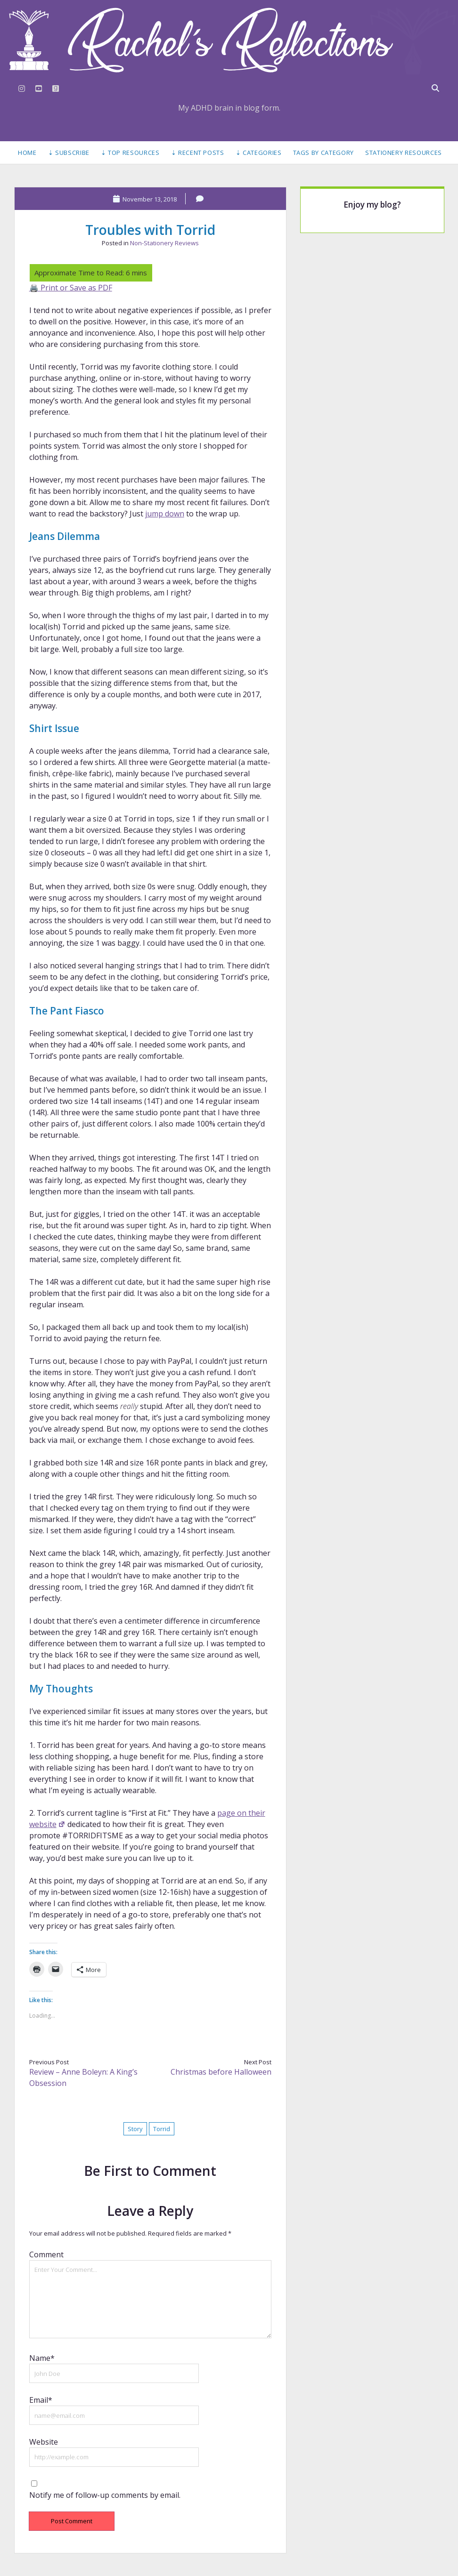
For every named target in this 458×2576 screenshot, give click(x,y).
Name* (42, 2358)
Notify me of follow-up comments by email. (104, 2495)
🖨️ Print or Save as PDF (70, 287)
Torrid (161, 2129)
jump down (164, 513)
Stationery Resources (403, 152)
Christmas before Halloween (221, 2072)
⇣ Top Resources (130, 152)
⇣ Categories (259, 152)
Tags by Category (323, 152)
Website (43, 2442)
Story (135, 2129)
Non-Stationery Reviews (164, 243)
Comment (46, 2254)
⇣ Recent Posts (197, 152)
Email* (40, 2400)
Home (27, 152)
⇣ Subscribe (69, 152)
